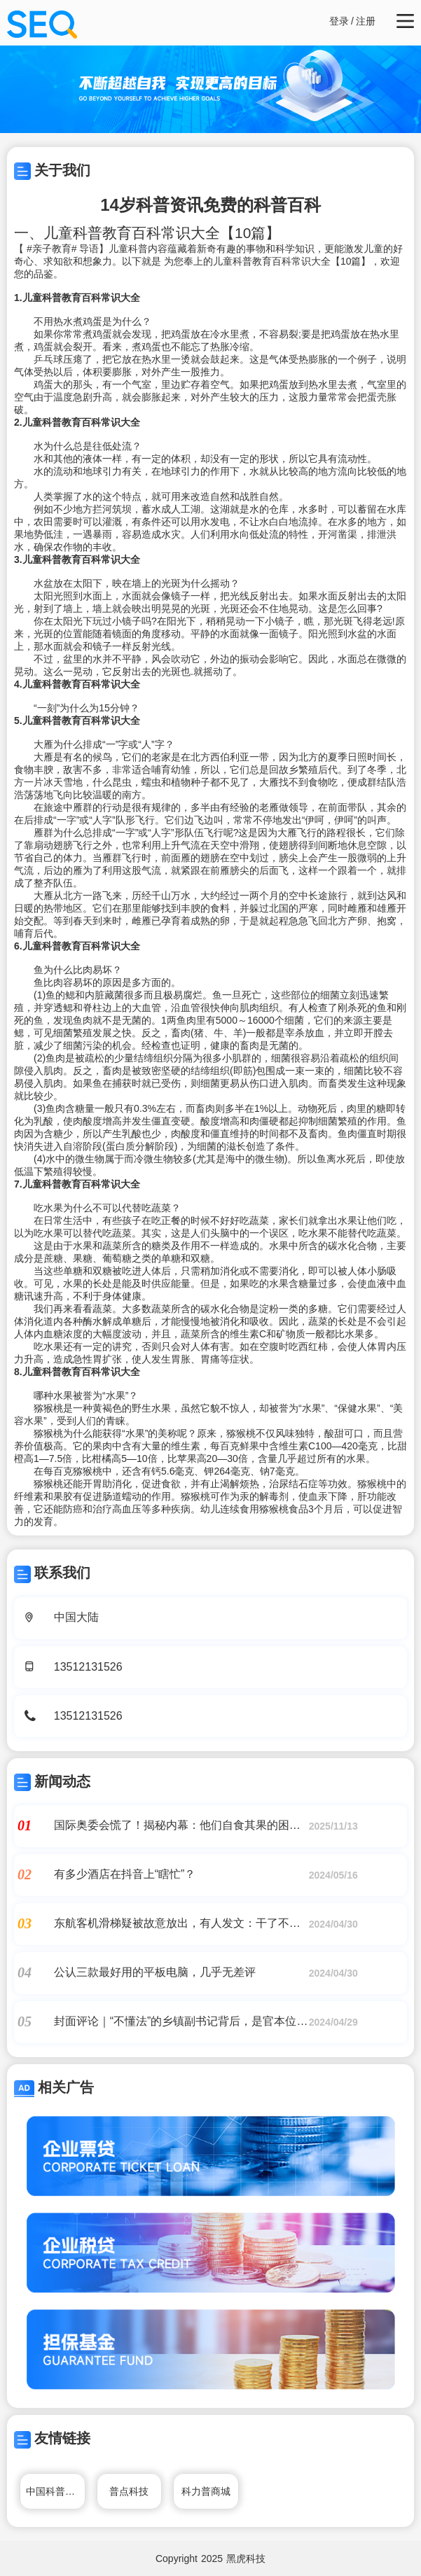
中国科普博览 (55, 2491)
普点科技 (129, 2491)
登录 (339, 21)
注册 (365, 21)
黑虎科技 (245, 2558)
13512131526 (88, 1667)
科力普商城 (205, 2491)
